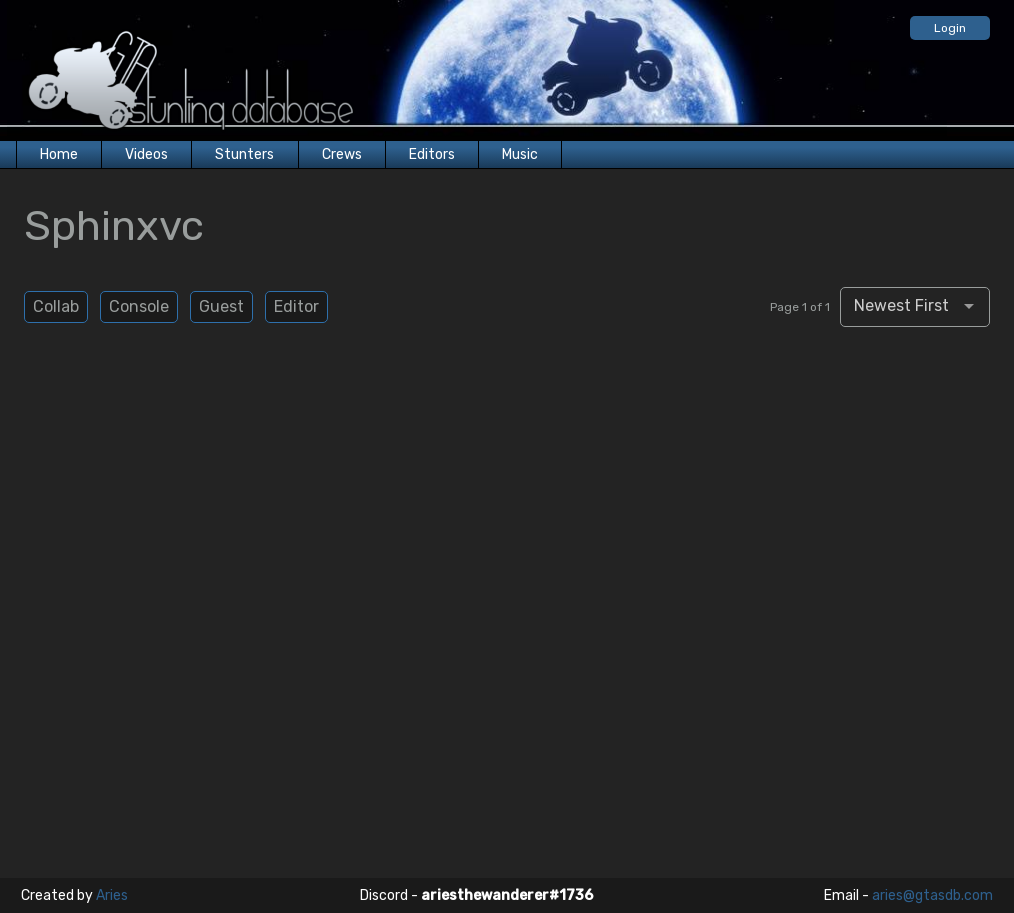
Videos (146, 154)
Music (520, 154)
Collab (56, 306)
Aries (112, 895)
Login (950, 28)
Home (59, 154)
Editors (432, 154)
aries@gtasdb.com (932, 895)
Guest (221, 306)
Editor (296, 306)
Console (139, 306)
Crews (342, 154)
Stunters (244, 154)
